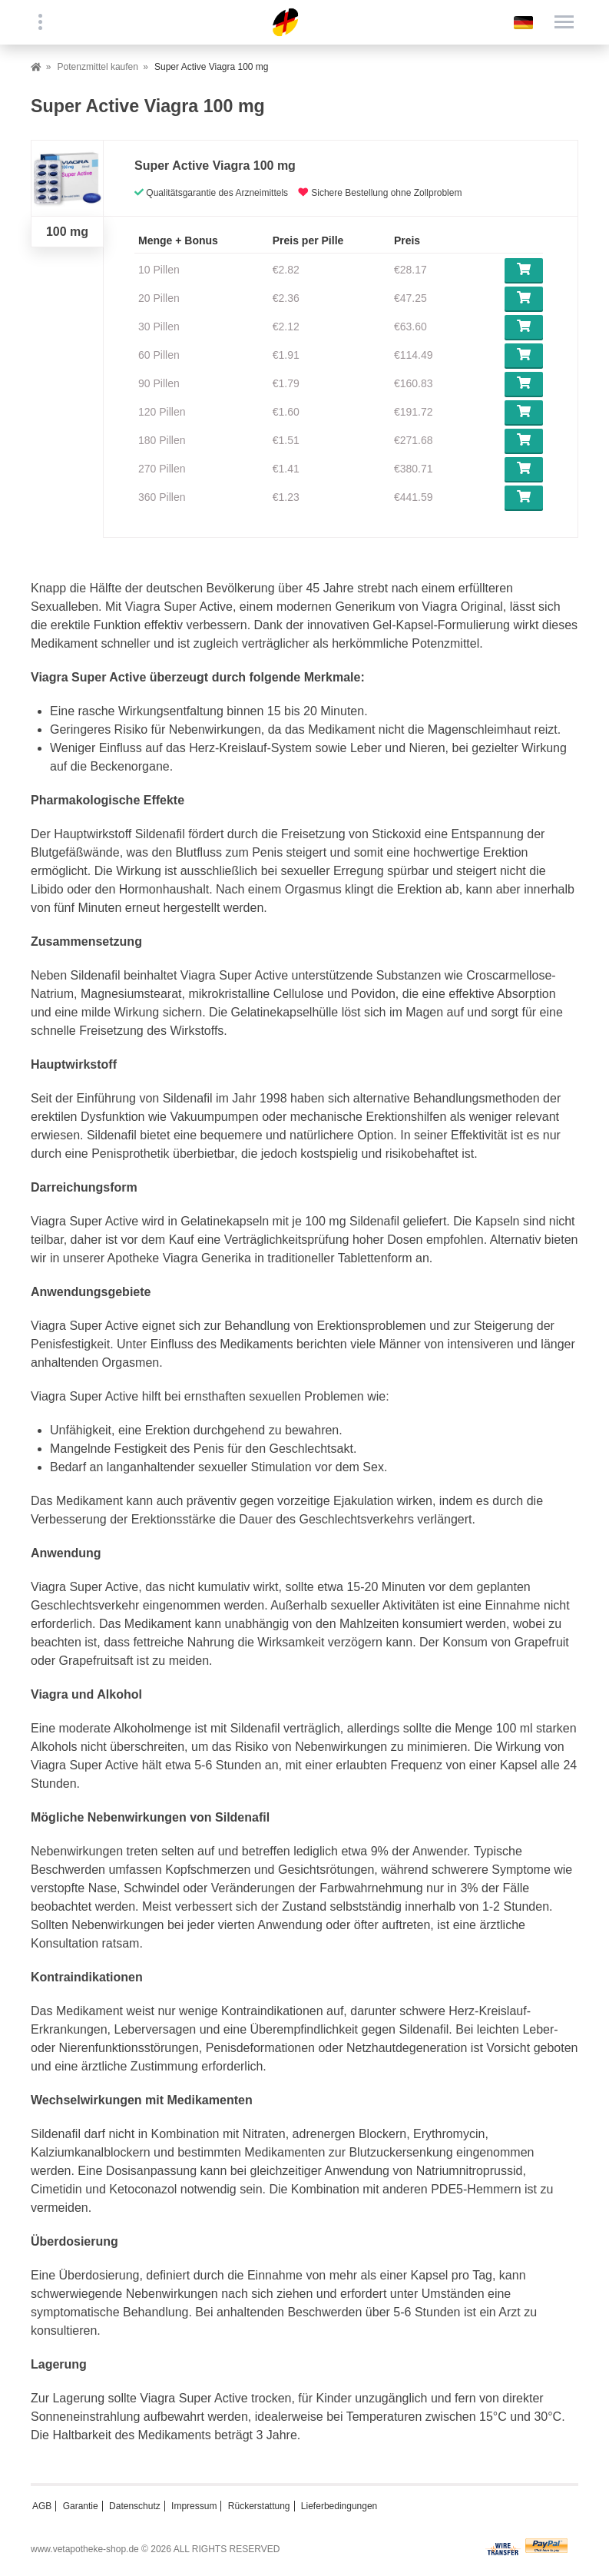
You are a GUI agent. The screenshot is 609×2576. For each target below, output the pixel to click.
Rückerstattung (259, 2506)
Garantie (80, 2506)
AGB (41, 2506)
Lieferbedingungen (339, 2506)
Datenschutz (135, 2506)
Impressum (194, 2506)
